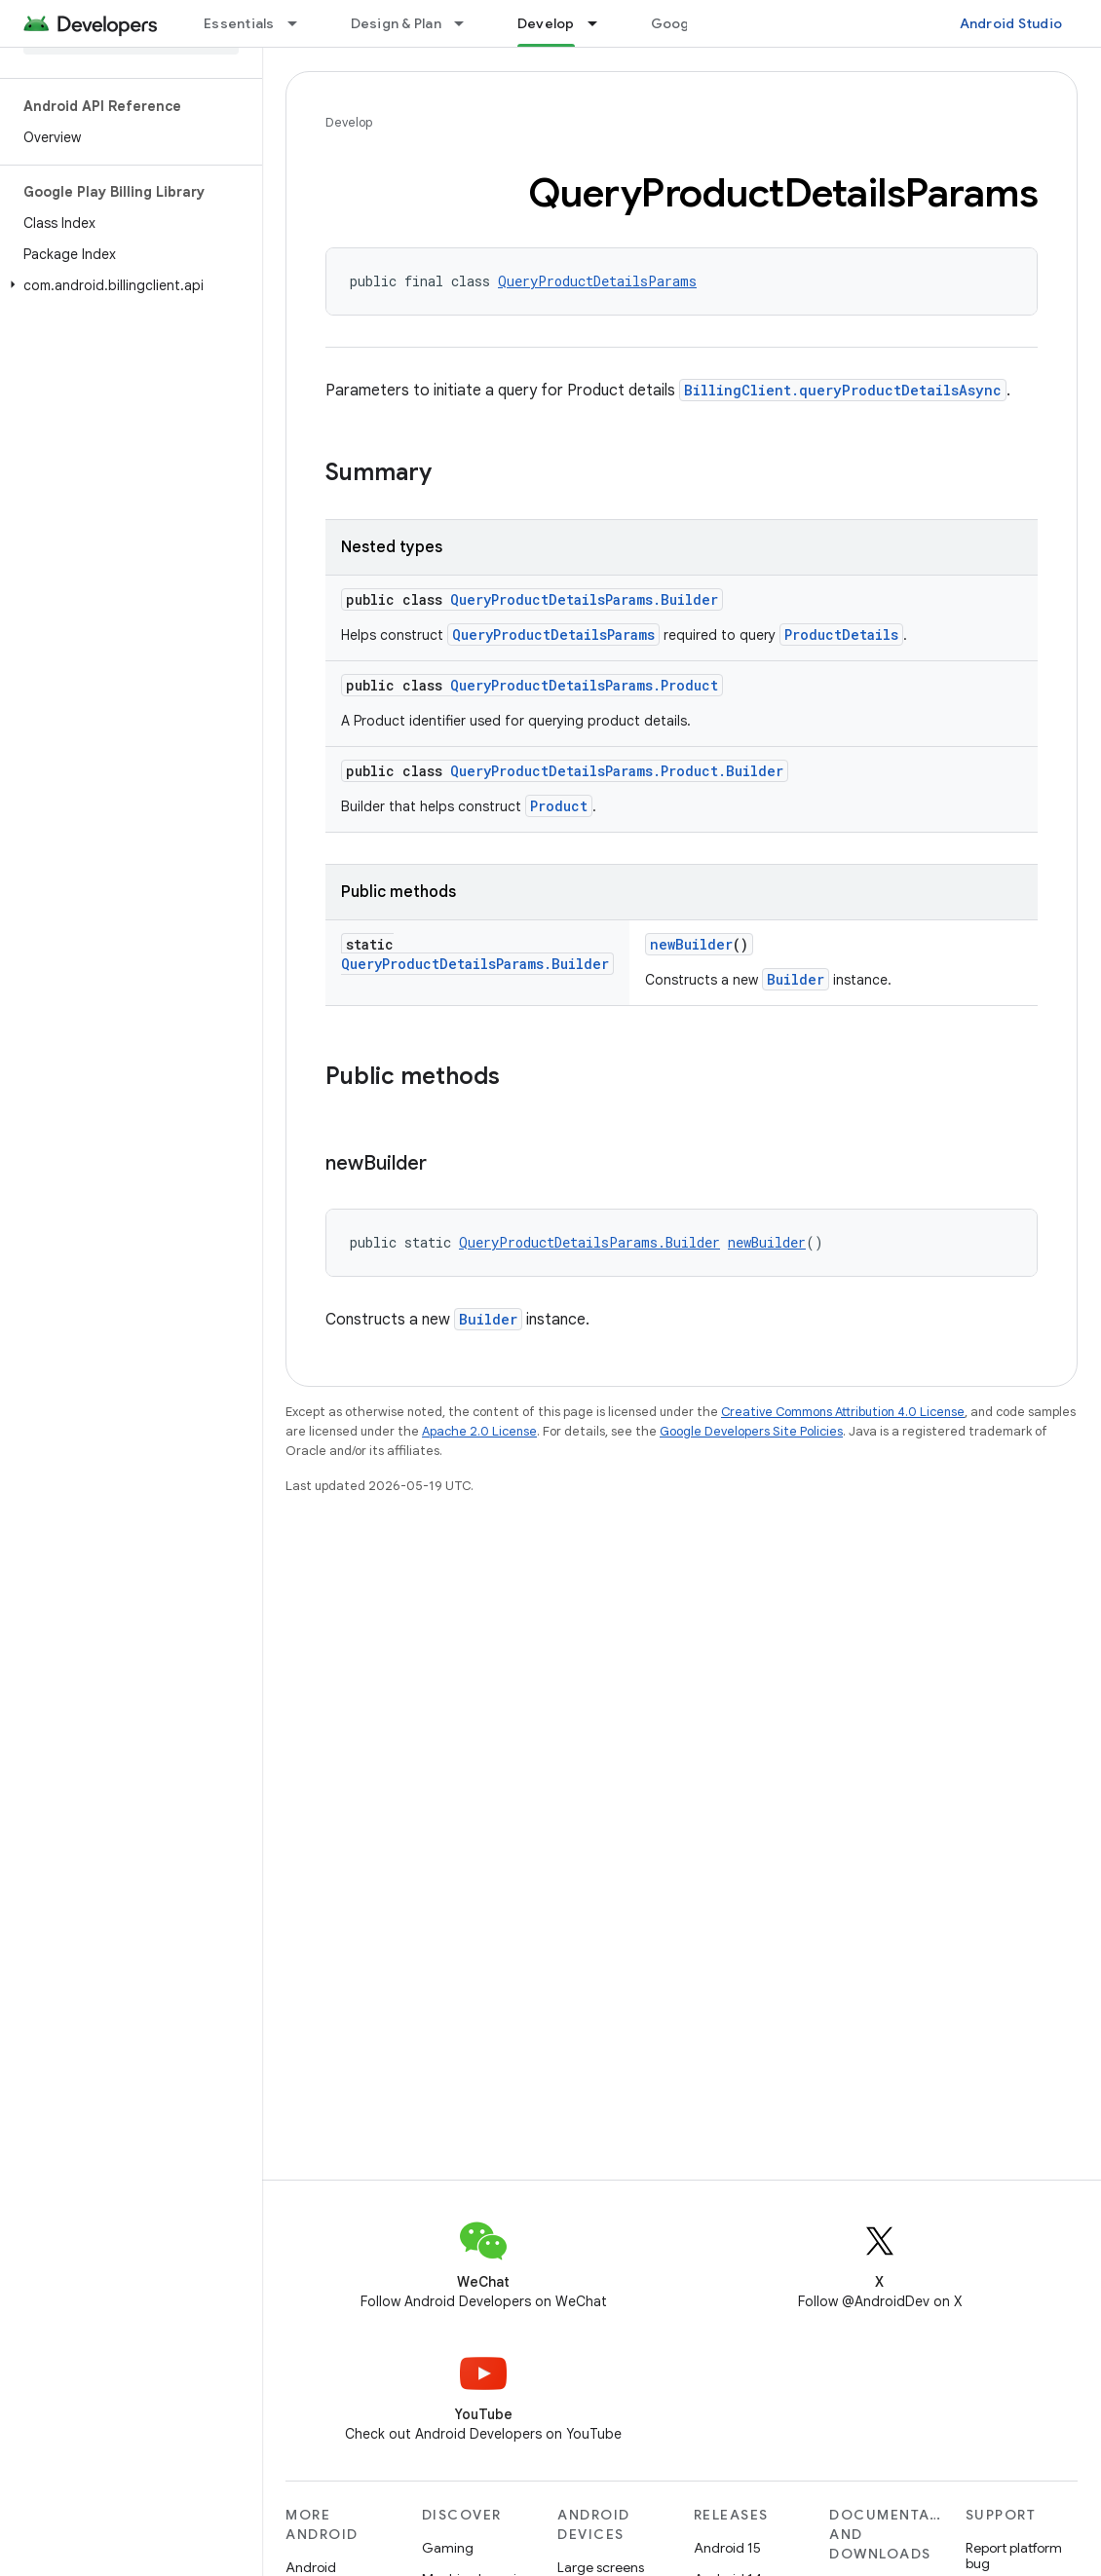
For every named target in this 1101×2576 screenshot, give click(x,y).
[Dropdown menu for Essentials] (301, 23)
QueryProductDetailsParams (597, 281)
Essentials (239, 23)
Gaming (448, 2548)
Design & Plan (396, 23)
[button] (127, 285)
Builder (795, 979)
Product (559, 806)
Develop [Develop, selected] (546, 23)
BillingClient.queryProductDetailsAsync (843, 390)
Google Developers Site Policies (751, 1431)
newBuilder (691, 944)
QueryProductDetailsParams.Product (584, 685)
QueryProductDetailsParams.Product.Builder (616, 771)
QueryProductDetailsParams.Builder (584, 599)
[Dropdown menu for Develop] (601, 23)
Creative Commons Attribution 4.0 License (843, 1411)
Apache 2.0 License (479, 1431)
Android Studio (1011, 23)
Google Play (692, 23)
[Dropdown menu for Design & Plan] (467, 23)
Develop (348, 122)
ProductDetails (841, 634)
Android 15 (727, 2548)
